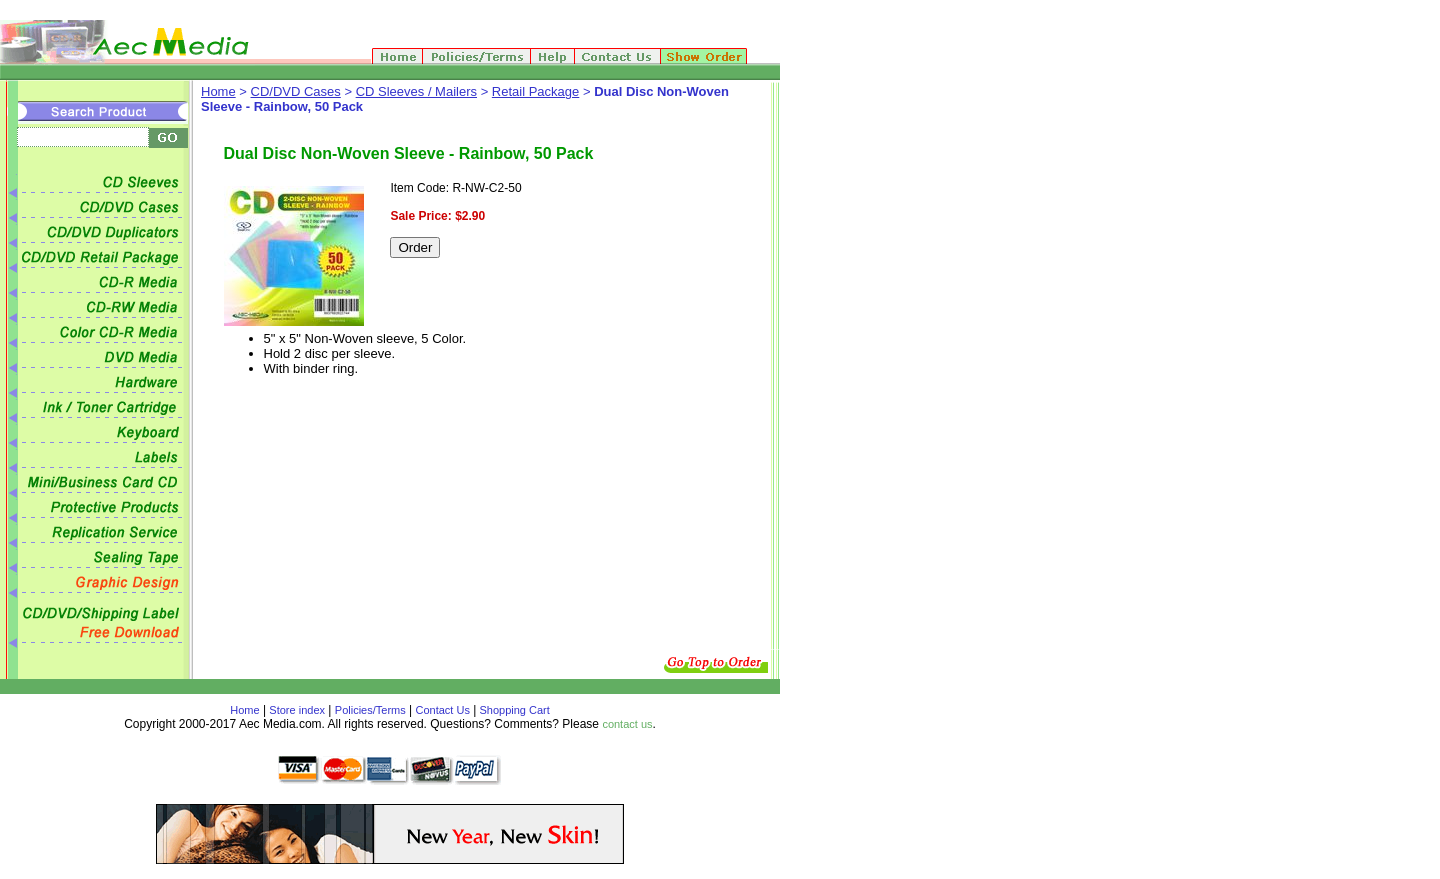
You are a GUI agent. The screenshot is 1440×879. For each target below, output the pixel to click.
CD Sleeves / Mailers (416, 91)
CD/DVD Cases (296, 91)
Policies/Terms (370, 710)
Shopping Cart (512, 710)
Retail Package (535, 91)
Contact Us (443, 710)
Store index (297, 710)
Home (218, 91)
